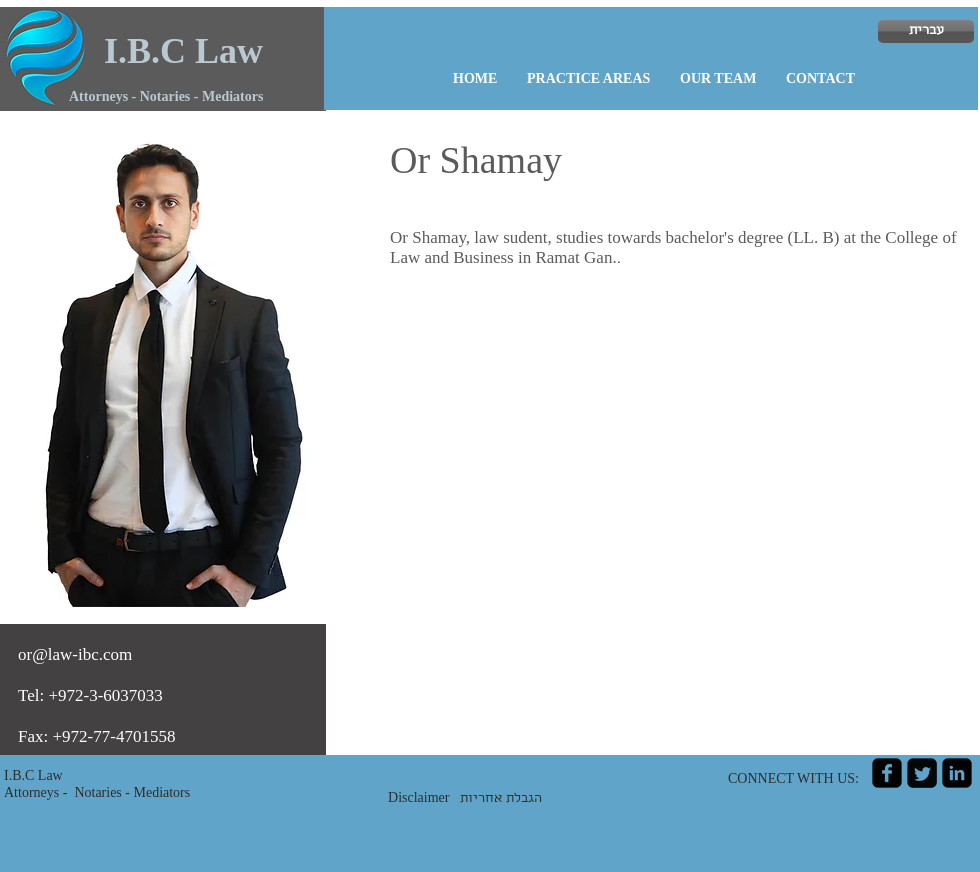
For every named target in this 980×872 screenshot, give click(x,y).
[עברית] (926, 31)
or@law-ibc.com (75, 654)
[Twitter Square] (922, 773)
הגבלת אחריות (501, 799)
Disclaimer (424, 797)
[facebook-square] (887, 773)
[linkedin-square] (957, 773)
